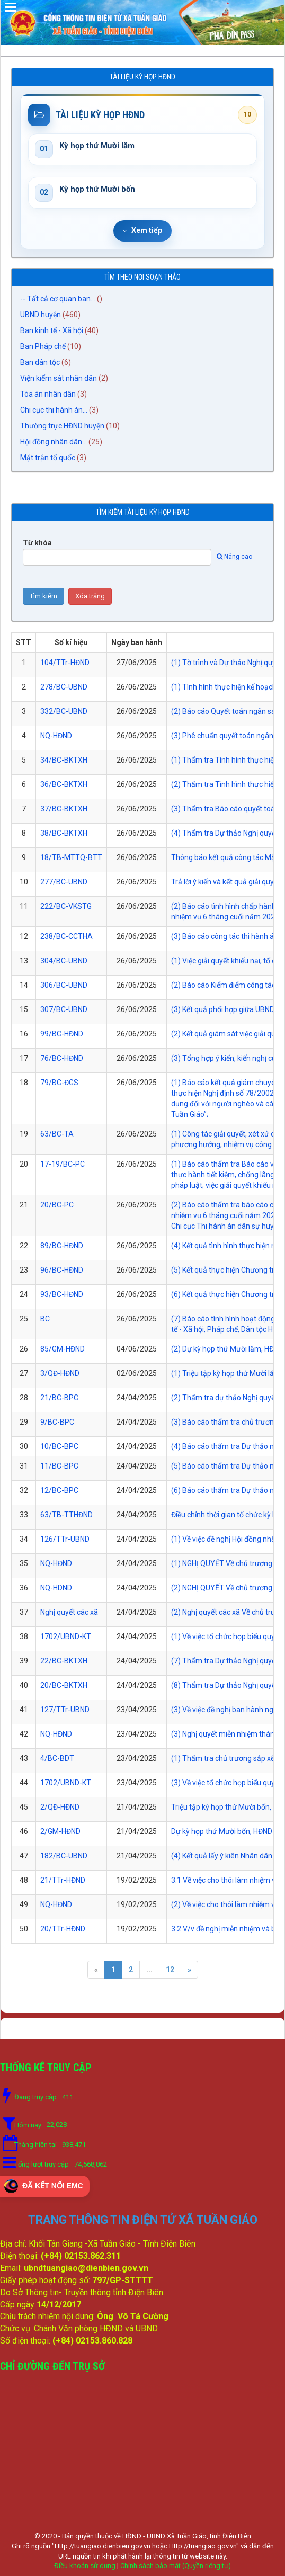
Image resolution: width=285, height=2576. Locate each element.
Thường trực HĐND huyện (62, 426)
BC (45, 1318)
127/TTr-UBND (65, 1709)
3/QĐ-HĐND (59, 1373)
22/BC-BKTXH (63, 1661)
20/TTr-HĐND (62, 1929)
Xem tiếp (142, 230)
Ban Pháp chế (43, 346)
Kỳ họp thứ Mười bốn (97, 189)
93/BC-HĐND (61, 1294)
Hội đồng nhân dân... (53, 441)
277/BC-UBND (63, 882)
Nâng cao (234, 556)
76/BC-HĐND (61, 1058)
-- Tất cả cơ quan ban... (57, 298)
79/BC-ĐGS (59, 1082)
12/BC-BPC (59, 1490)
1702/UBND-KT (65, 1636)
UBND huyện (40, 314)
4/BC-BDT (57, 1758)
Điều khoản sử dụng (84, 2566)
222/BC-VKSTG (66, 906)
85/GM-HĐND (62, 1349)
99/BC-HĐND (61, 1034)
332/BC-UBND (63, 711)
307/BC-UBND (63, 1009)
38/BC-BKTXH (63, 833)
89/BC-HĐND (61, 1245)
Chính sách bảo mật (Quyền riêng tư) (175, 2566)
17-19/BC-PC (62, 1164)
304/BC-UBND (63, 960)
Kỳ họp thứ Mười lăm (97, 145)
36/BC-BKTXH (63, 784)
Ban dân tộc (40, 362)
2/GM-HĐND (60, 1831)
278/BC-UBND (63, 687)
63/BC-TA (57, 1134)
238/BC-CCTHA (66, 936)
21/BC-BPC (59, 1397)
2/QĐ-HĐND (59, 1807)
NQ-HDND (56, 1588)
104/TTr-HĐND (65, 662)
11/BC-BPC (59, 1466)
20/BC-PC (57, 1205)
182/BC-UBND (63, 1855)
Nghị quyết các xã (69, 1612)
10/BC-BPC (59, 1446)
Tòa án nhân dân (48, 394)
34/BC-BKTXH (63, 760)
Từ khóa (37, 543)
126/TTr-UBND (65, 1539)
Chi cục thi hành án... (53, 410)
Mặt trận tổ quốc (47, 457)
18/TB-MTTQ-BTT (71, 857)
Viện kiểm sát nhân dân (58, 378)
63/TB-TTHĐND (66, 1514)
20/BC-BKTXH (63, 1685)
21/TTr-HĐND (62, 1880)
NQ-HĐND (56, 735)
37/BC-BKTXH (63, 808)
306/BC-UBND (63, 985)
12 (170, 1969)
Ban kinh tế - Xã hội (51, 330)
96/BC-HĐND (61, 1270)
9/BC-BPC (57, 1422)
